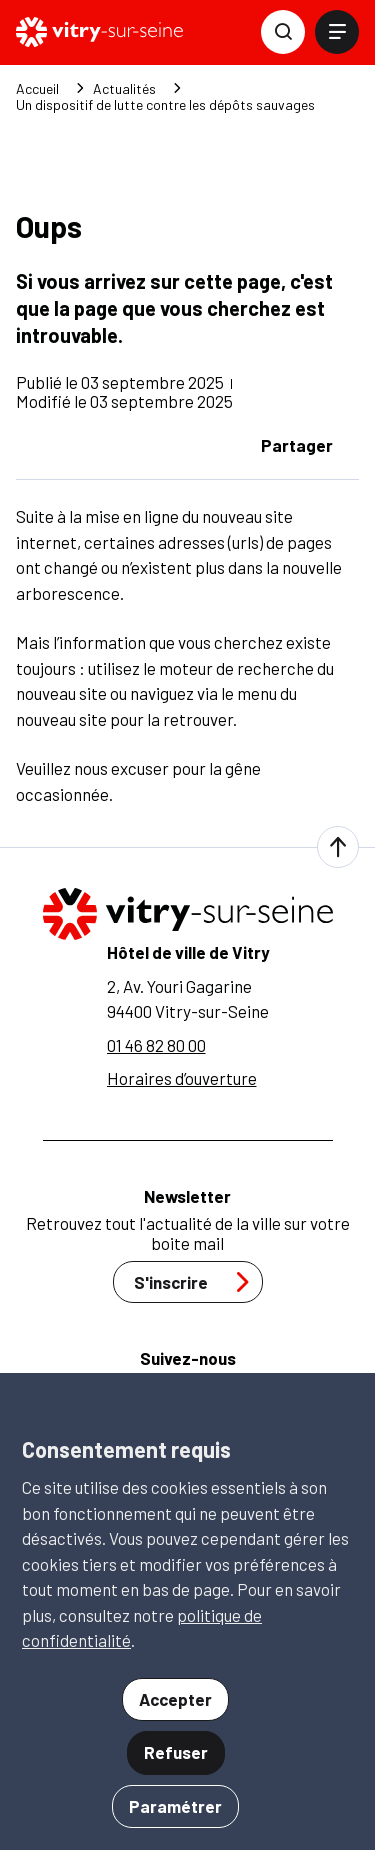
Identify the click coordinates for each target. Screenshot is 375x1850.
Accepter (175, 1699)
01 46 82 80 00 (156, 1045)
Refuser (176, 1752)
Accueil (37, 89)
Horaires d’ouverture (182, 1078)
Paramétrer (175, 1806)
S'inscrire (197, 1282)
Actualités (124, 89)
